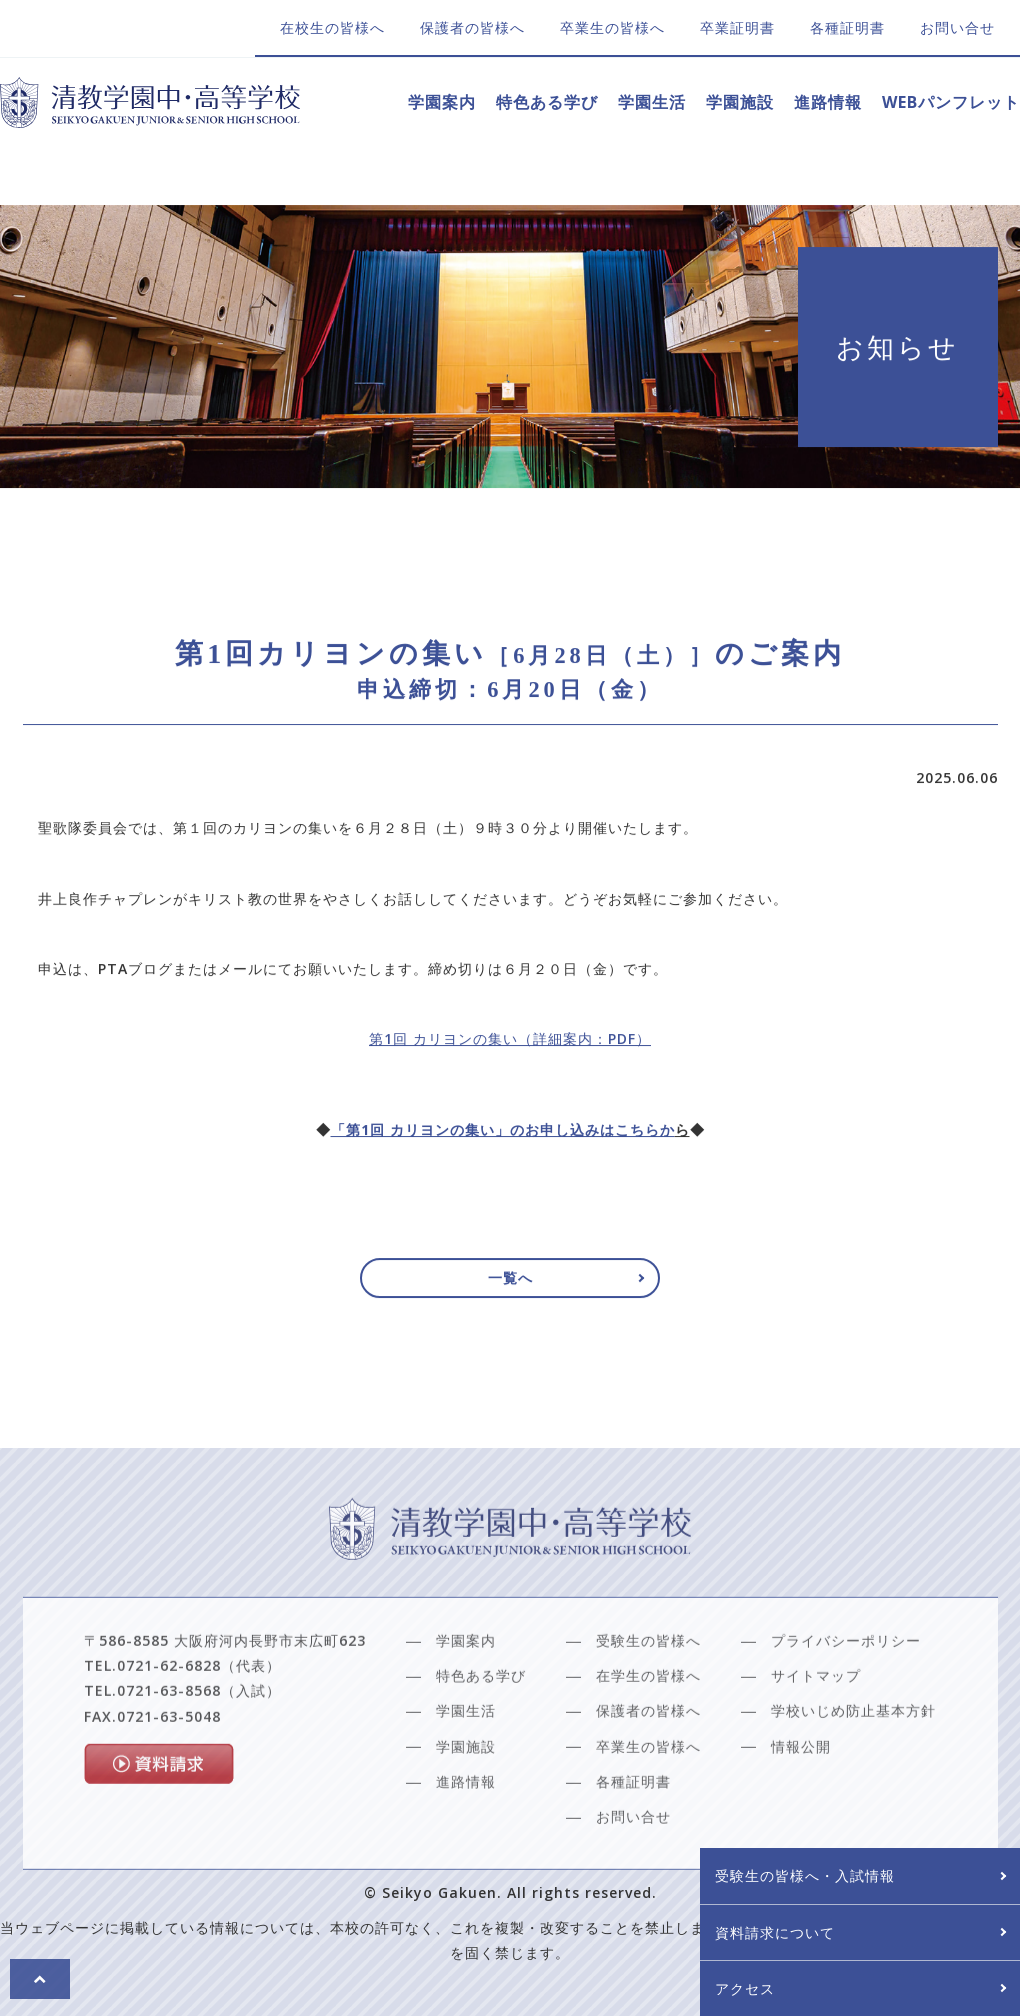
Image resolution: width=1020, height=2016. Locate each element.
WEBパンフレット (951, 102)
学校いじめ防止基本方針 (853, 1768)
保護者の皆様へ (472, 27)
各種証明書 (847, 27)
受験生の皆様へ (648, 1698)
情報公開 (801, 1803)
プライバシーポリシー (846, 1698)
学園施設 (740, 102)
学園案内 (442, 102)
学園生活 (652, 102)
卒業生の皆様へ (612, 27)
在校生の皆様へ (332, 27)
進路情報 (828, 102)
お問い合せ (957, 27)
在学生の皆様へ (648, 1733)
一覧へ (510, 1286)
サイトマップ (816, 1733)
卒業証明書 (737, 27)
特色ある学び (547, 102)
